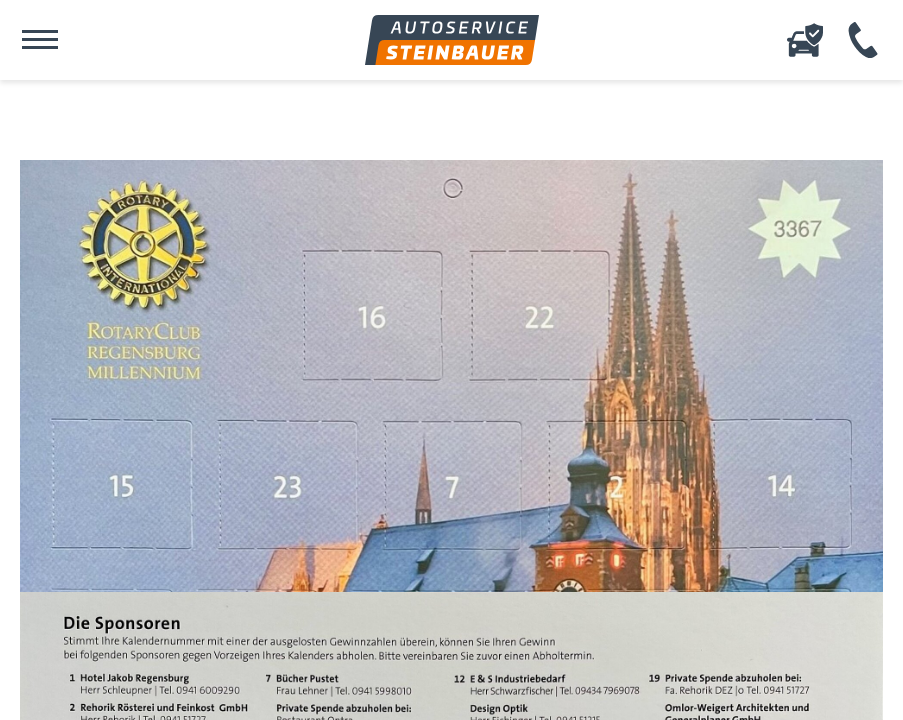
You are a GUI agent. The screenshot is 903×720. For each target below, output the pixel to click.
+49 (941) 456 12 (863, 40)
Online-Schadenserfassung (805, 40)
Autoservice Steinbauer (452, 40)
